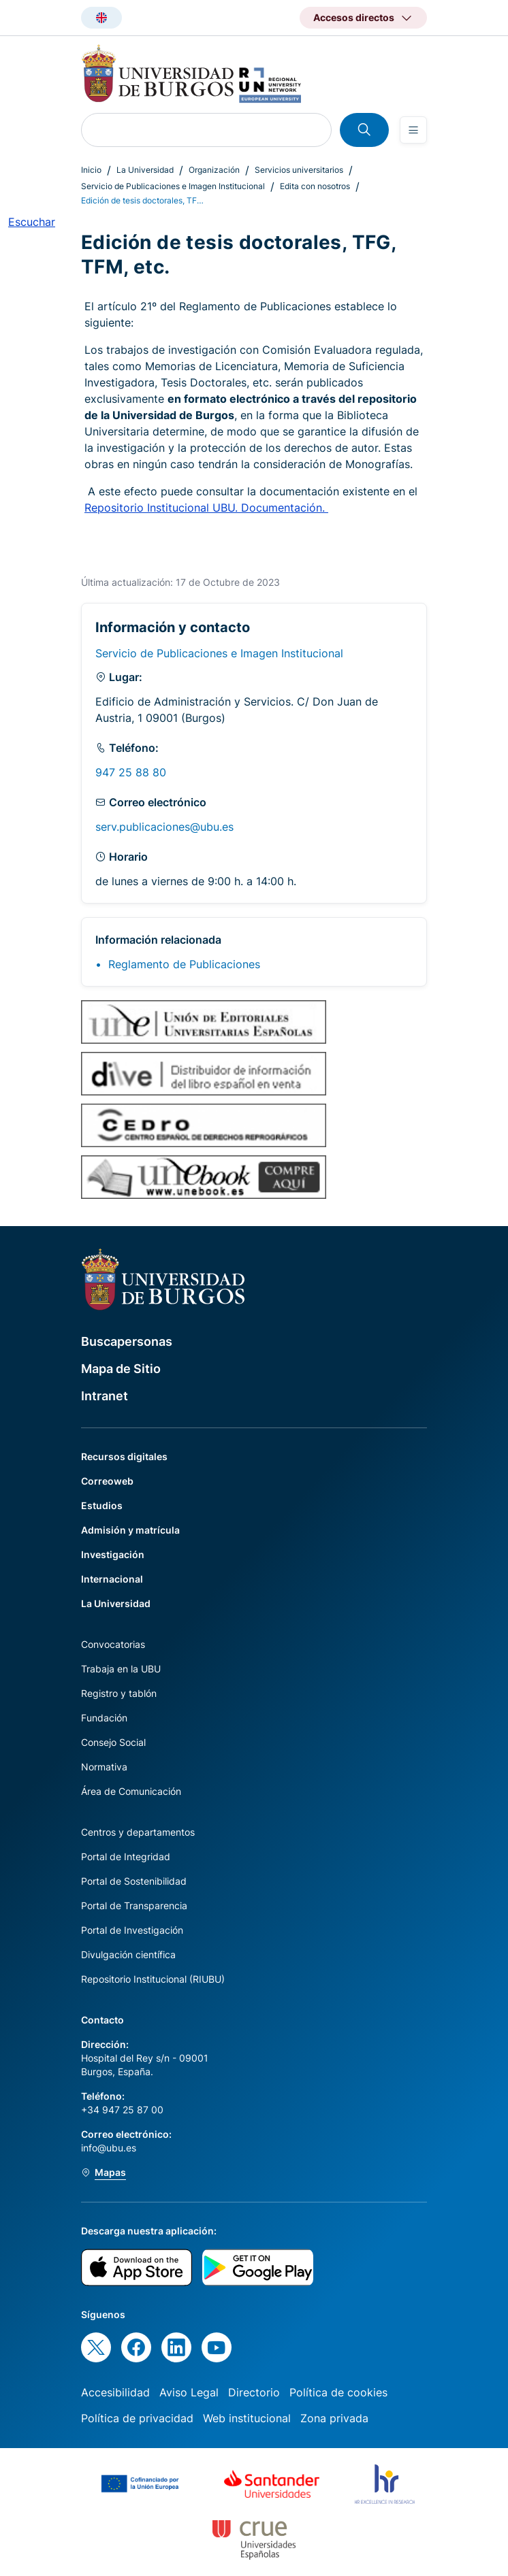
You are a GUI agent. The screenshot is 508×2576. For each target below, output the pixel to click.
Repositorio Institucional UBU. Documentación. (206, 507)
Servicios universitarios (299, 170)
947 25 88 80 (130, 772)
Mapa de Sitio (121, 1368)
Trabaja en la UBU (121, 1668)
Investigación (112, 1554)
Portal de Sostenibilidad (134, 1881)
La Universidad (145, 170)
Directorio (254, 2392)
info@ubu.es (108, 2147)
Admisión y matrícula (130, 1530)
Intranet (104, 1396)
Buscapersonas (126, 1341)
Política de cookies (338, 2392)
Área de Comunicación (131, 1791)
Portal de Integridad (125, 1856)
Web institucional (247, 2418)
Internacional (112, 1579)
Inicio (91, 170)
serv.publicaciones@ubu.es (164, 826)
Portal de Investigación (132, 1930)
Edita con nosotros (315, 186)
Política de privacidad (137, 2418)
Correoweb (107, 1481)
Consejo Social (113, 1742)
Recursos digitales (124, 1456)
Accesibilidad (115, 2392)
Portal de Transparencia (134, 1905)
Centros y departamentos (138, 1832)
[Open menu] (413, 130)
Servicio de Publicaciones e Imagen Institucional (173, 186)
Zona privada (334, 2418)
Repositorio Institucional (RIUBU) (153, 1979)
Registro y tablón (119, 1693)
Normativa (104, 1766)
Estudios (102, 1505)
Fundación (104, 1717)
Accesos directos (353, 17)
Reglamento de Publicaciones (184, 964)
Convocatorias (113, 1644)
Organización (214, 170)
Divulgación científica (128, 1954)
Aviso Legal (189, 2392)
